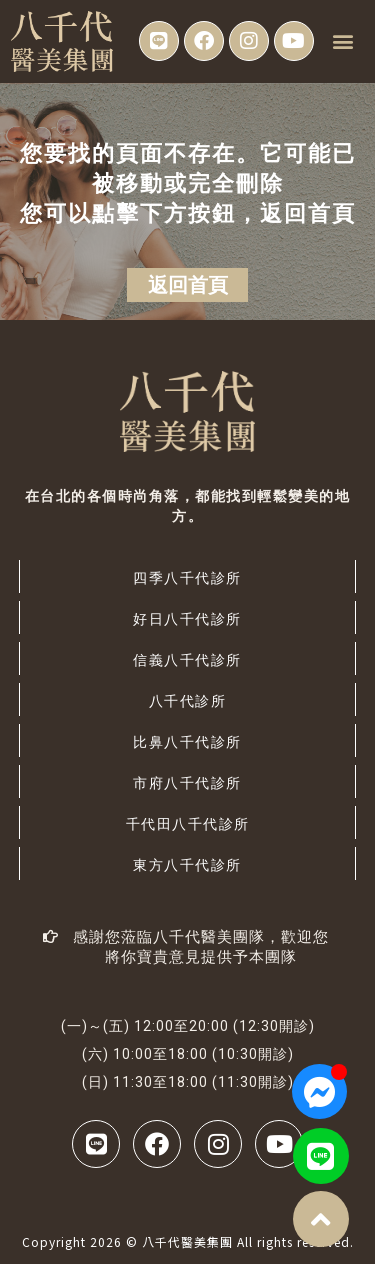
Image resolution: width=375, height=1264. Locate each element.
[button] (342, 41)
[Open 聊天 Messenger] (319, 1091)
